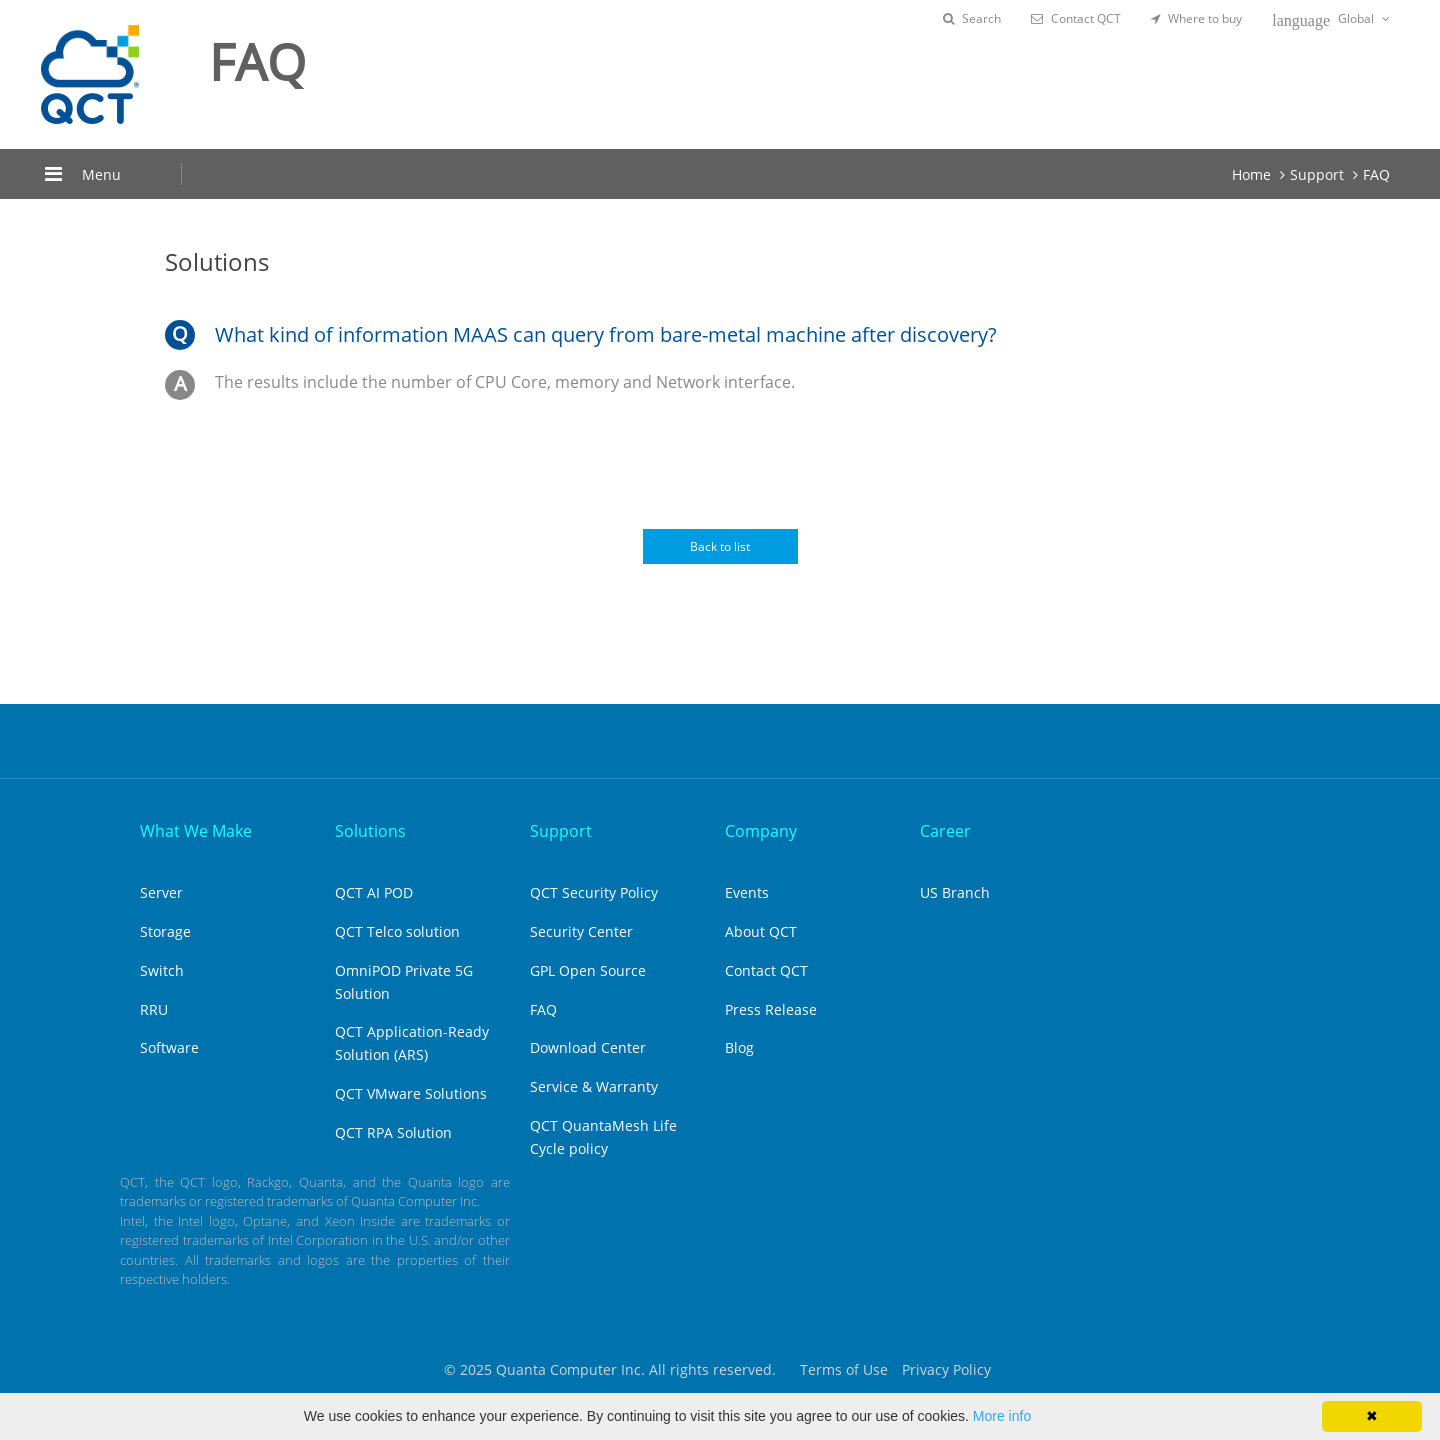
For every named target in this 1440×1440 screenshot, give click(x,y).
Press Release (771, 1009)
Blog (739, 1047)
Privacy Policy (946, 1369)
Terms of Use (844, 1369)
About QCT (761, 931)
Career (945, 831)
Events (747, 892)
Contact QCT (1076, 18)
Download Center (588, 1047)
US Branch (955, 892)
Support (1317, 174)
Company (761, 831)
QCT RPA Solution (393, 1132)
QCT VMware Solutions (411, 1093)
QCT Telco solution (397, 931)
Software (169, 1047)
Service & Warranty (594, 1086)
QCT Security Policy (594, 892)
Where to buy (1196, 18)
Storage (165, 931)
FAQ (1376, 174)
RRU (154, 1009)
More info (1002, 1416)
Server (161, 892)
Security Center (581, 931)
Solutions (370, 831)
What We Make (196, 831)
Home (1251, 174)
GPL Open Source (588, 970)
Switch (162, 970)
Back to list (720, 546)
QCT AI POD (374, 892)
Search (972, 18)
